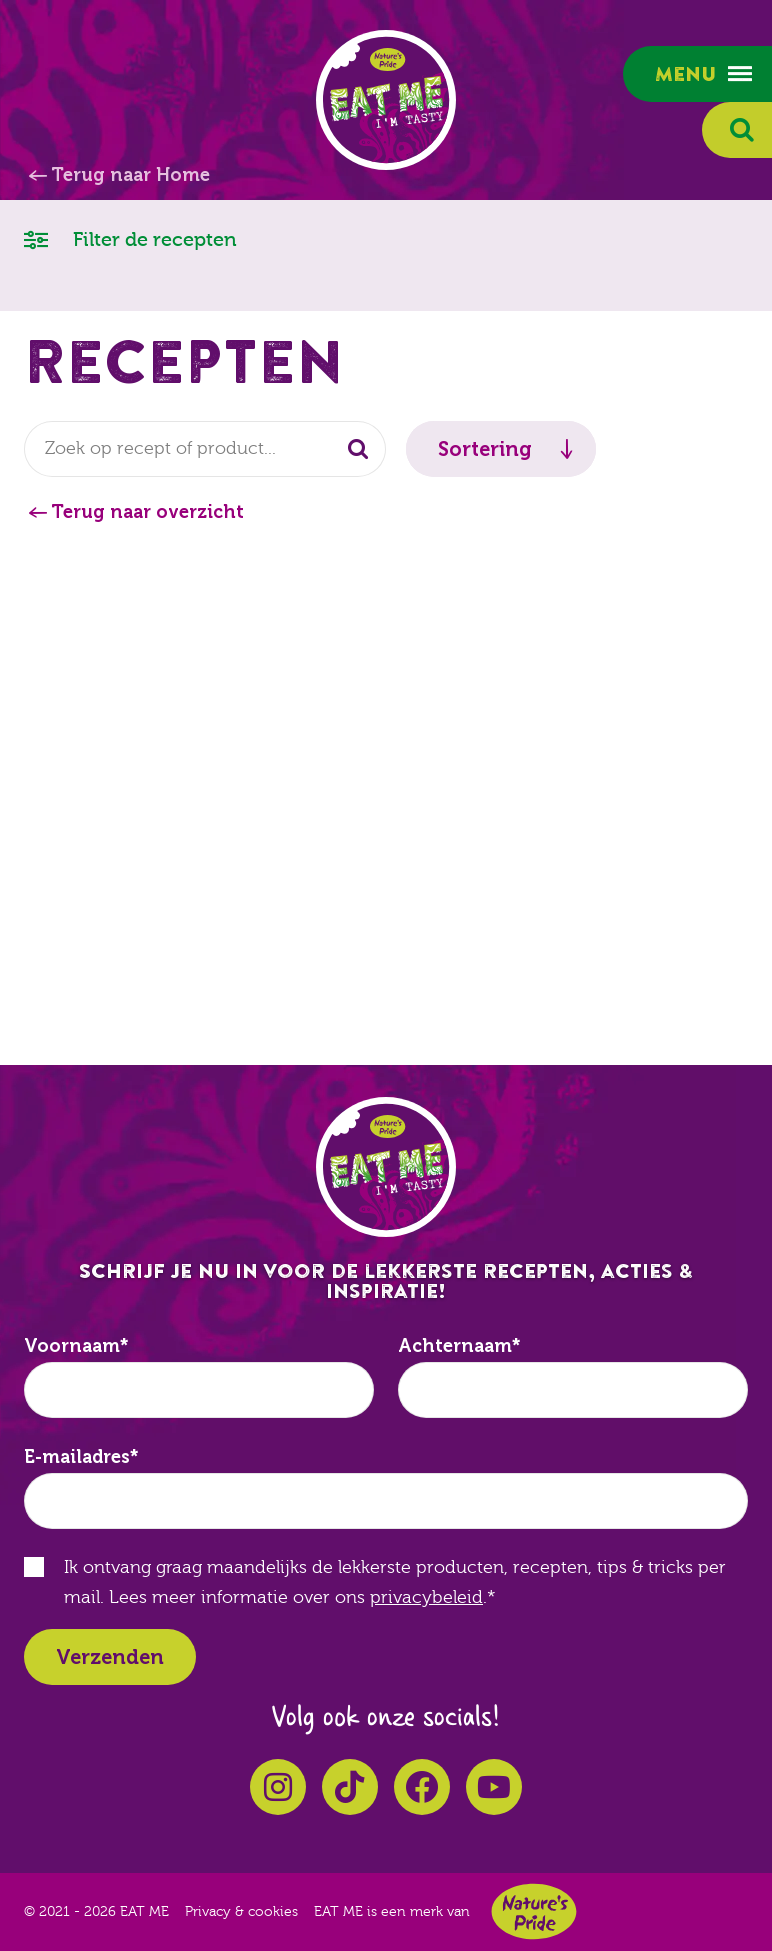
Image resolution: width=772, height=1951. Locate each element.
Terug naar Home (130, 175)
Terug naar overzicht (147, 512)
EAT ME (386, 100)
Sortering (485, 449)
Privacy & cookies (241, 1912)
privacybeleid (426, 1597)
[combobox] (205, 449)
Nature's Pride (534, 1911)
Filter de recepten (130, 238)
